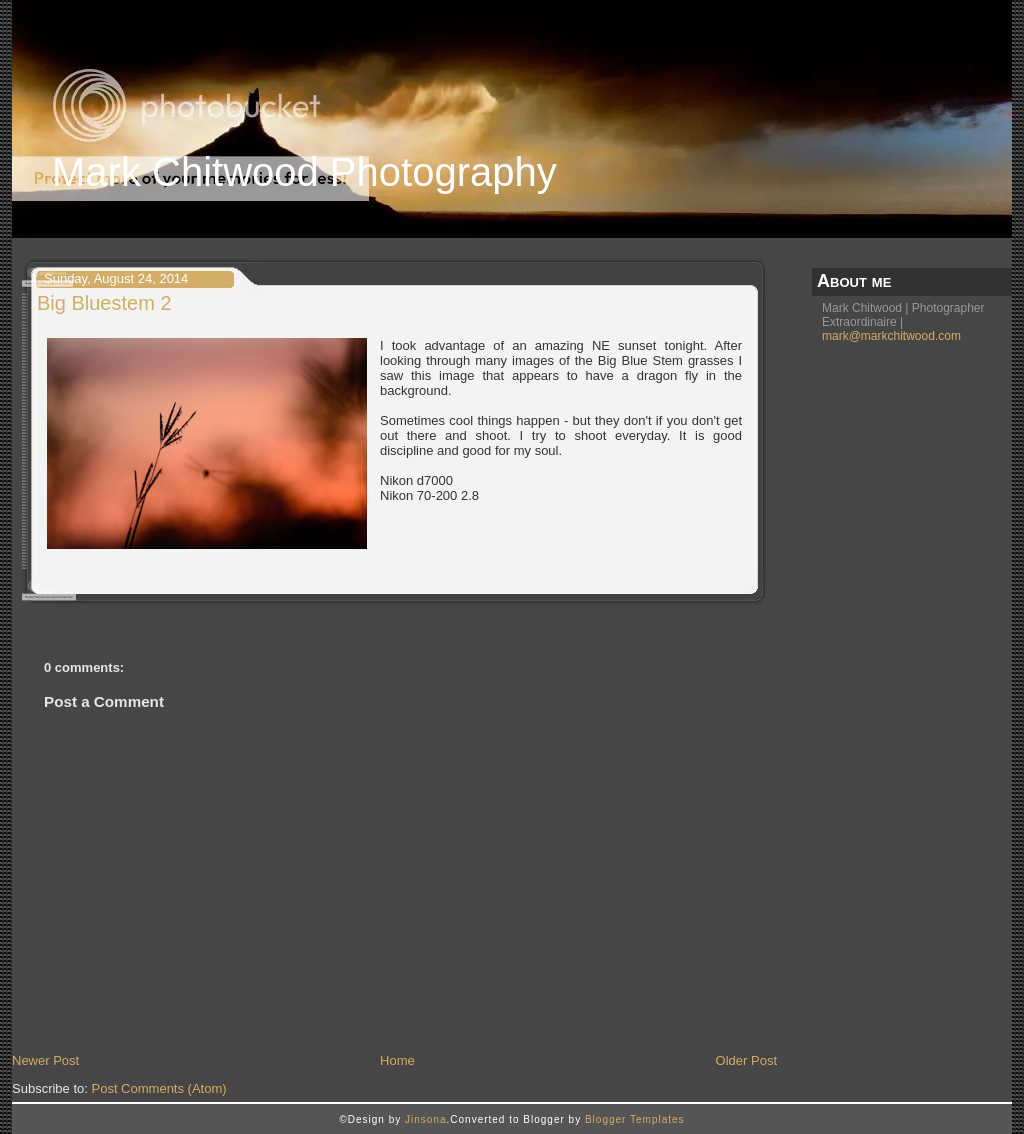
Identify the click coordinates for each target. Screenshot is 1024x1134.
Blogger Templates (635, 1119)
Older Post (746, 1060)
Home (397, 1060)
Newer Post (45, 1060)
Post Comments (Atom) (159, 1088)
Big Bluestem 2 (104, 303)
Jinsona (425, 1119)
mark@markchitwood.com (891, 336)
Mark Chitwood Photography (304, 172)
